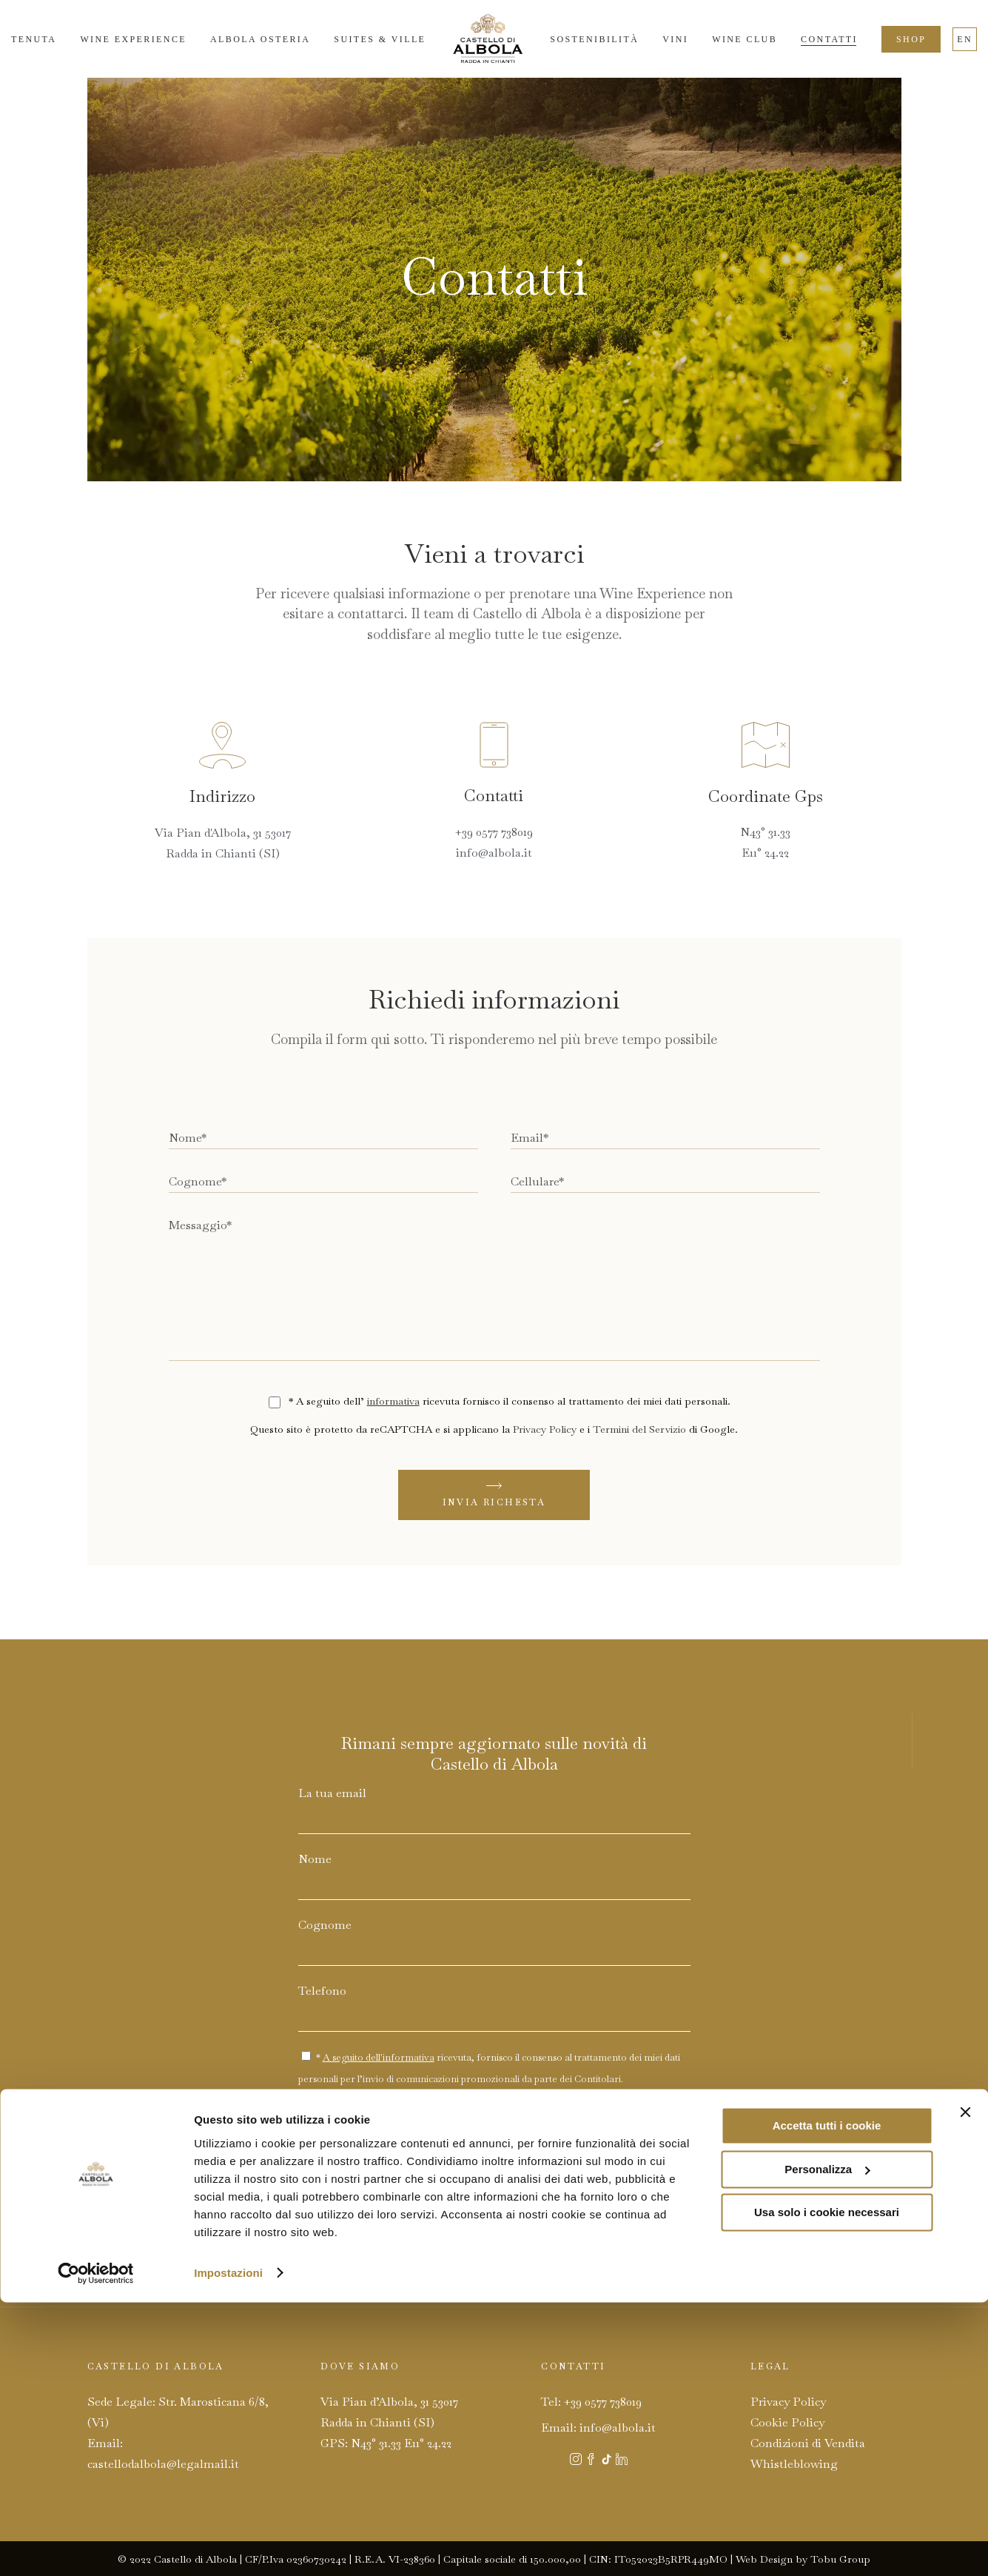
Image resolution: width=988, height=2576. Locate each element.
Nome (315, 1859)
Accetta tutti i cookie (827, 2400)
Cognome (325, 1925)
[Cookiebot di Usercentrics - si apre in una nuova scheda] (96, 2547)
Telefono (322, 1990)
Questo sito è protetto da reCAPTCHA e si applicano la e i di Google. (494, 1429)
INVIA (608, 2131)
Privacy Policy (545, 1429)
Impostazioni (228, 2546)
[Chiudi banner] (965, 2386)
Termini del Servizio (639, 1429)
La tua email (332, 1793)
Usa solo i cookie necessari (826, 2486)
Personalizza (827, 2443)
